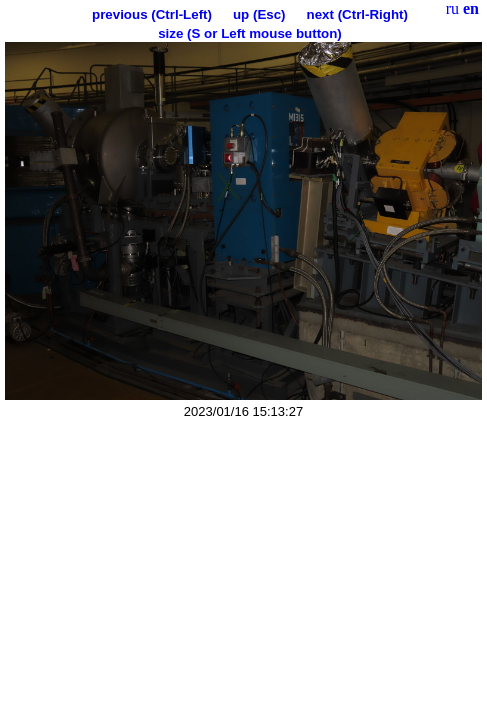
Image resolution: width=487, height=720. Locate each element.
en (471, 8)
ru (452, 8)
